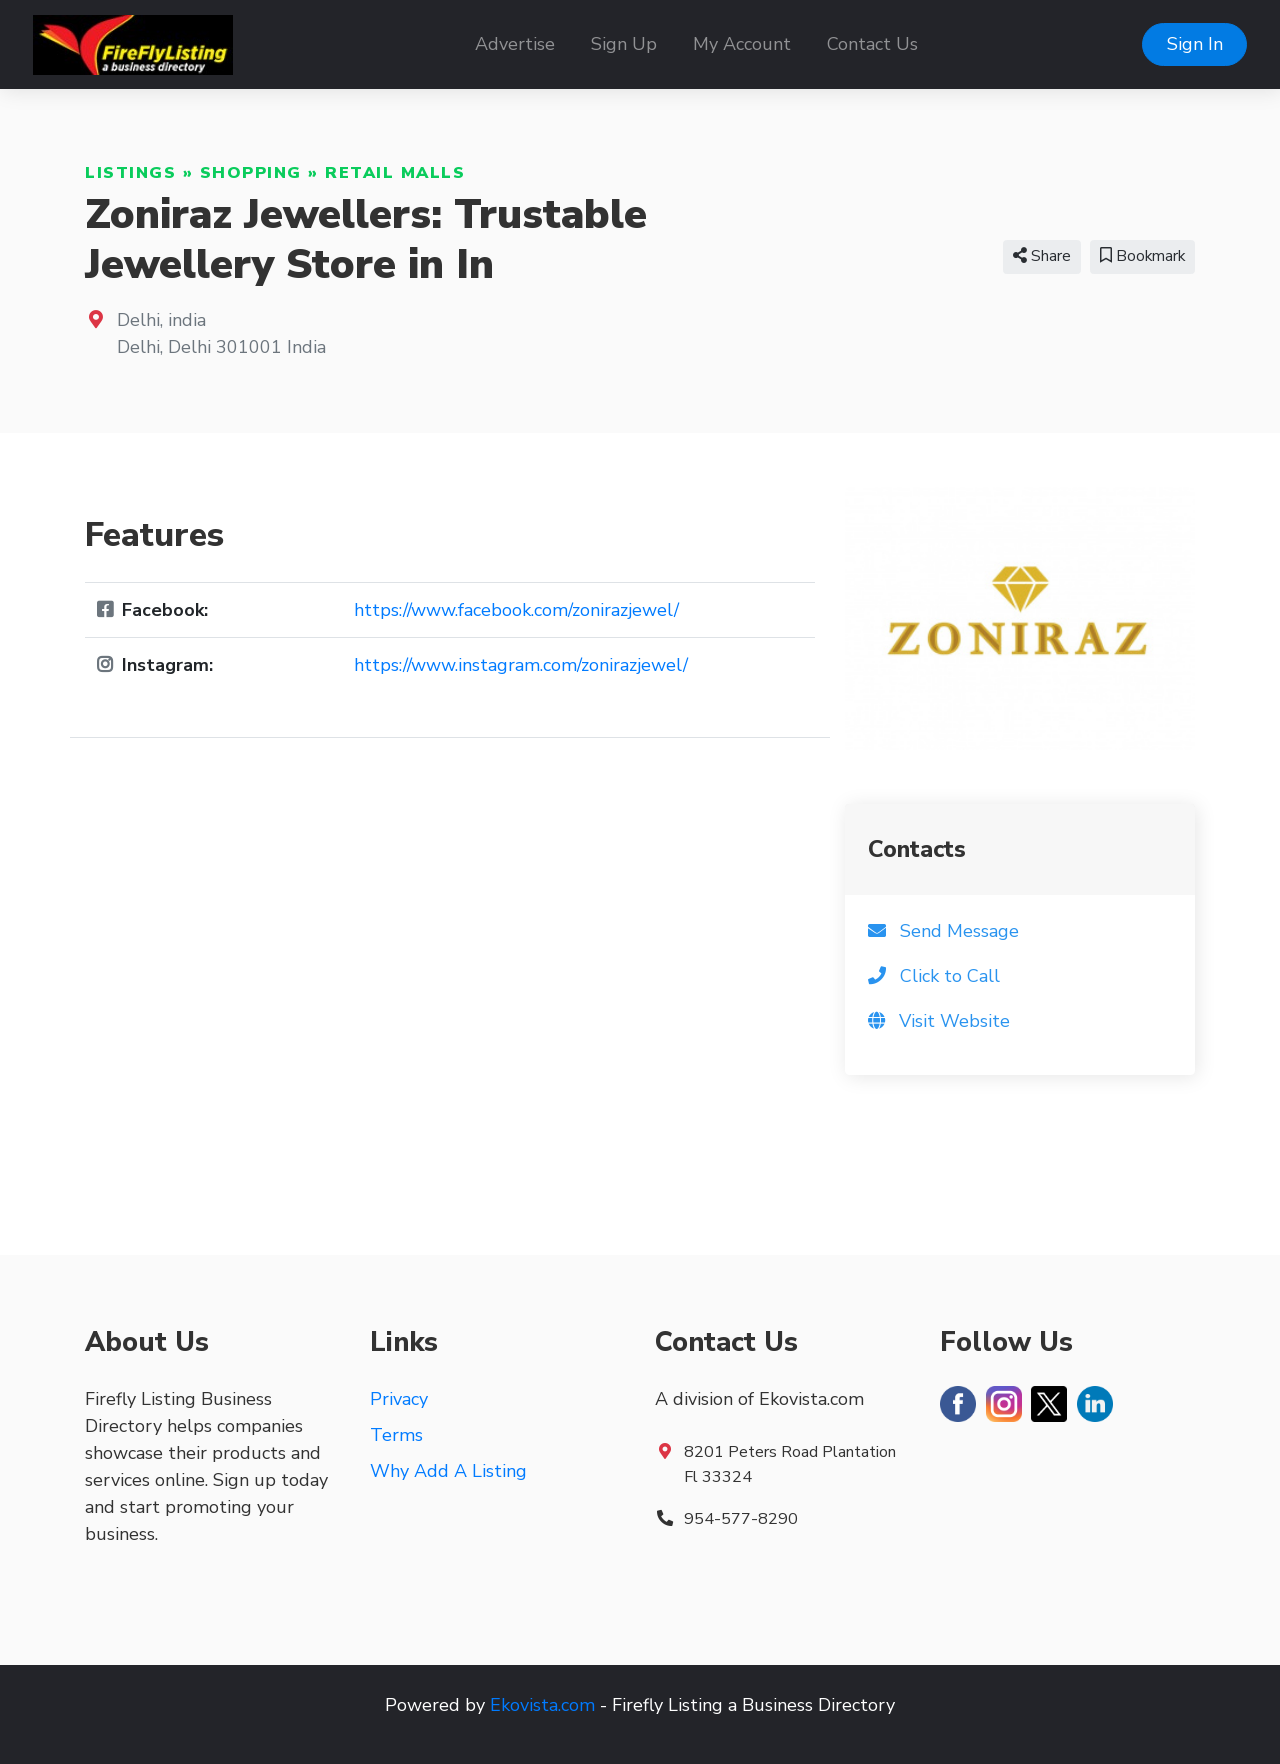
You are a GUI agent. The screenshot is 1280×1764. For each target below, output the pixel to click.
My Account (742, 44)
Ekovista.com (542, 1705)
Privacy (399, 1399)
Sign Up (624, 44)
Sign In (1195, 44)
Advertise (515, 44)
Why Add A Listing (448, 1471)
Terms (396, 1435)
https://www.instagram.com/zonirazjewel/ (521, 665)
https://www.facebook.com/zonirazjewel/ (516, 610)
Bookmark (1142, 256)
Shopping (251, 173)
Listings (130, 173)
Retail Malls (395, 173)
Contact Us (872, 44)
